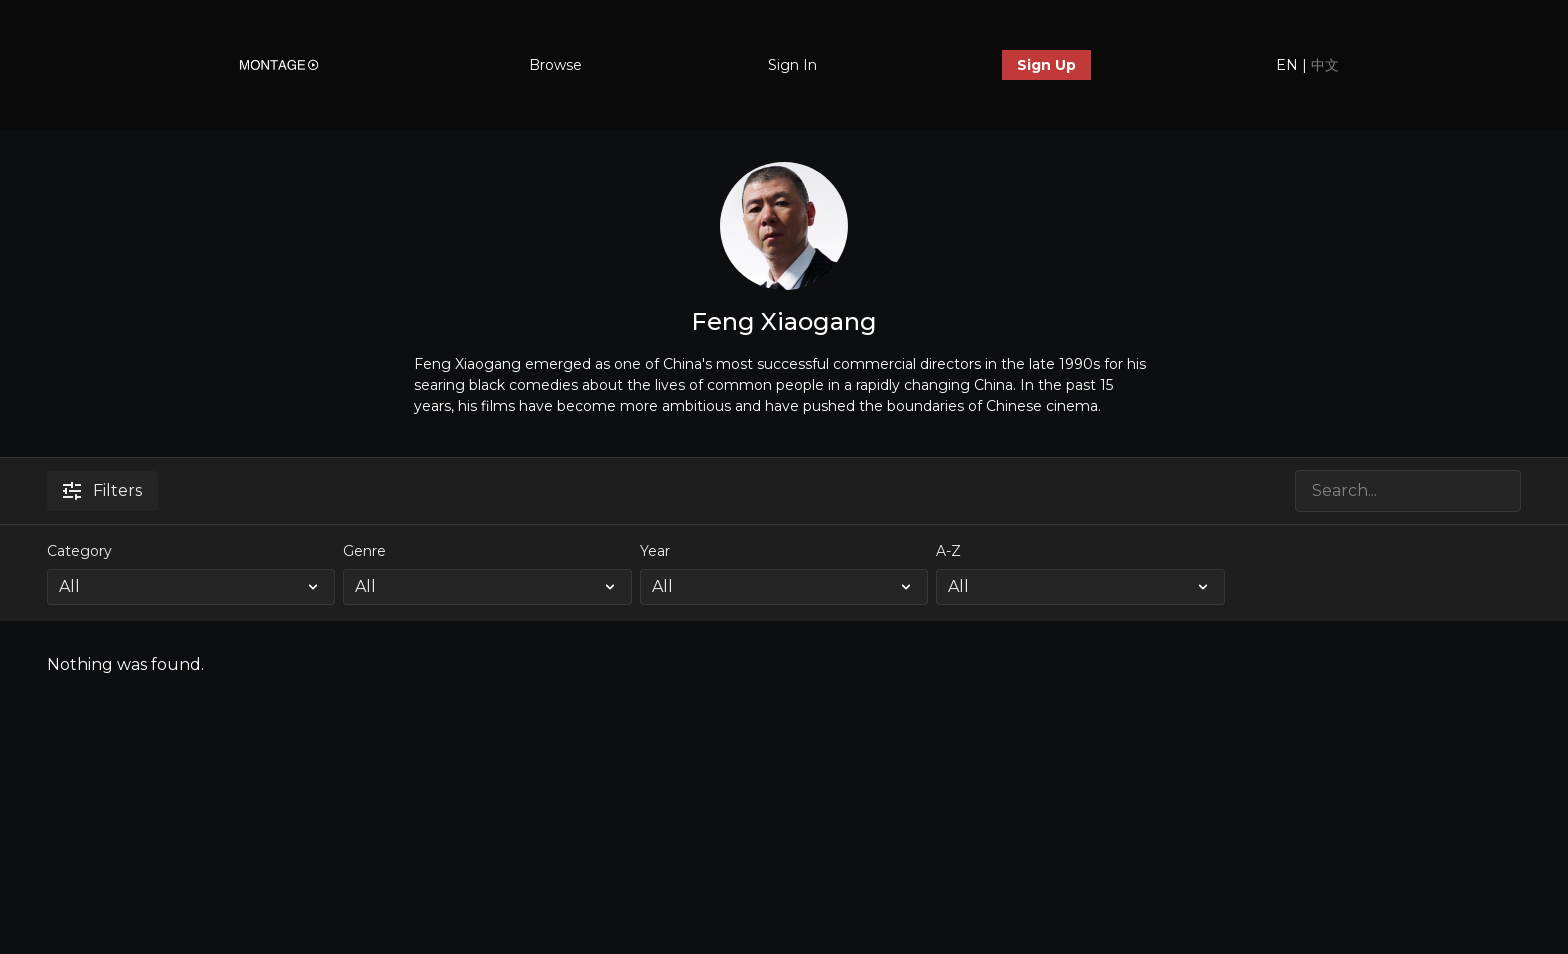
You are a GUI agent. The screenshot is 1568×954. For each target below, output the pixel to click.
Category (79, 551)
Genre (364, 551)
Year (655, 551)
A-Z (948, 551)
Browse (555, 65)
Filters (102, 490)
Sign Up (1046, 65)
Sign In (792, 65)
